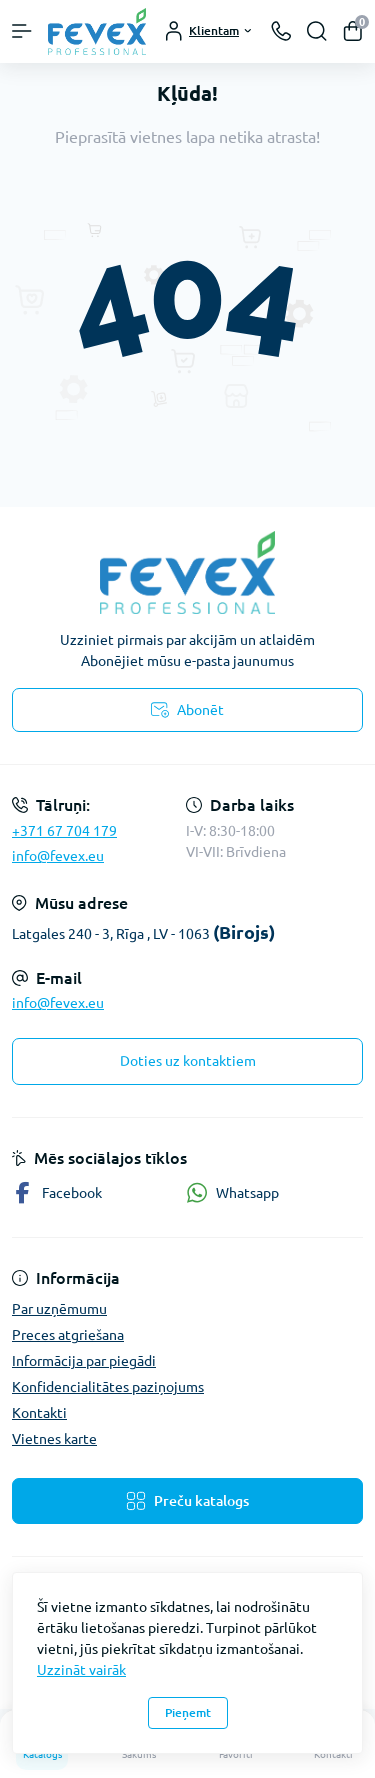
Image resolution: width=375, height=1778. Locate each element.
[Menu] (22, 31)
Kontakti (39, 1413)
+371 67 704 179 (64, 831)
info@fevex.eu (58, 856)
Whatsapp (232, 1192)
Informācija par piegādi (84, 1361)
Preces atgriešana (68, 1335)
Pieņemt (188, 1712)
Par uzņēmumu (59, 1309)
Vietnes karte (54, 1439)
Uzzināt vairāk (81, 1670)
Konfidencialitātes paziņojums (108, 1387)
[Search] (317, 31)
